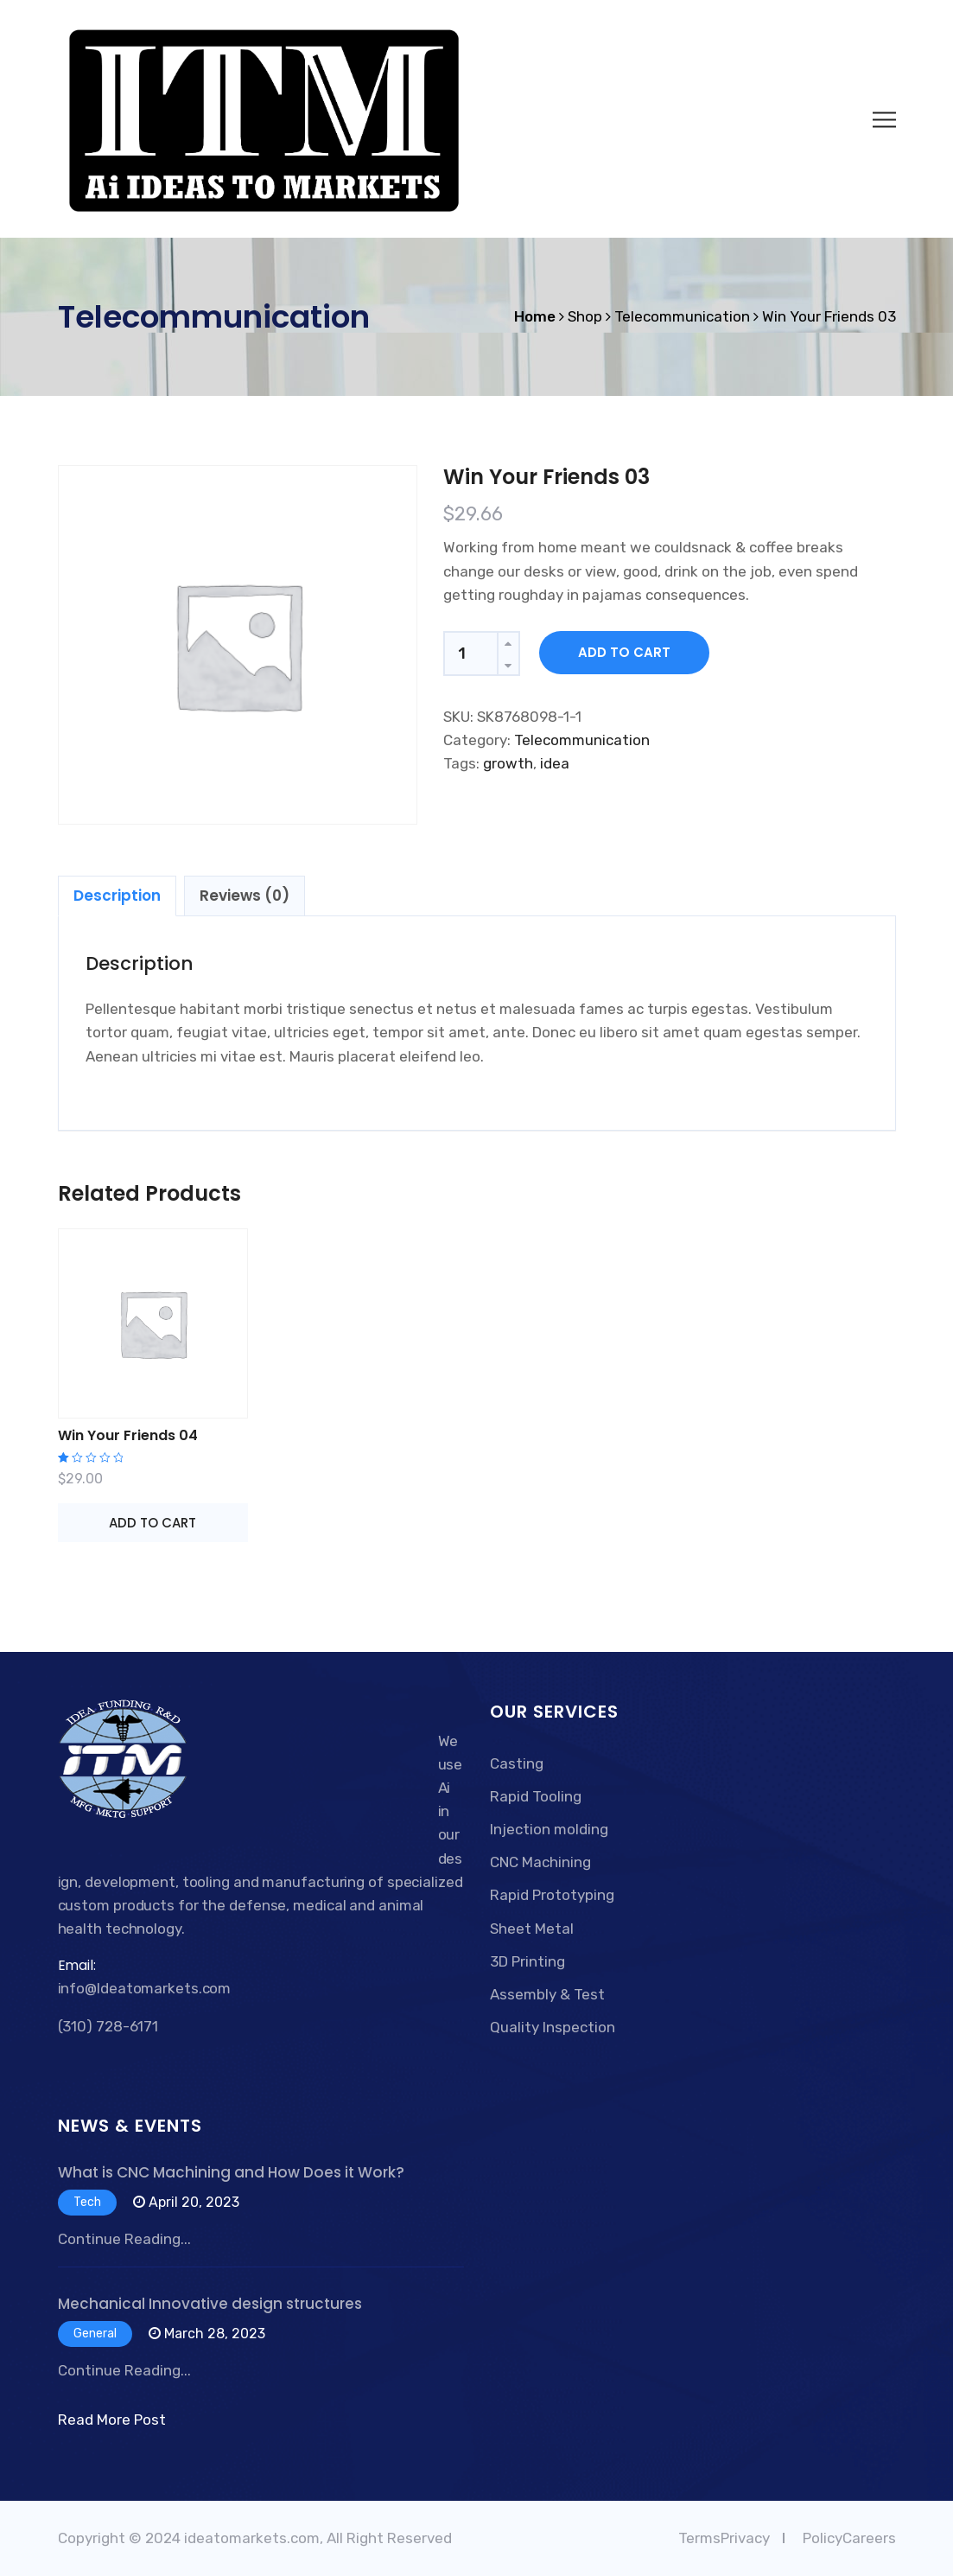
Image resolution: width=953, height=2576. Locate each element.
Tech (87, 2202)
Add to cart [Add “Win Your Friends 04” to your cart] (152, 1523)
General (95, 2333)
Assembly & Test (547, 1994)
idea (554, 763)
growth (508, 763)
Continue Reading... (124, 2239)
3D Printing (527, 1961)
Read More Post (112, 2419)
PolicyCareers (849, 2538)
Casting (516, 1763)
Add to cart (624, 652)
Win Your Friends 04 (128, 1435)
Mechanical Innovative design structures (210, 2303)
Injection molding (549, 1829)
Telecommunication (582, 740)
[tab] (117, 895)
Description (117, 895)
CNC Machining (540, 1862)
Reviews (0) (244, 895)
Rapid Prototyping (552, 1894)
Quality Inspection (552, 2027)
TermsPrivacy (724, 2538)
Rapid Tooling (535, 1796)
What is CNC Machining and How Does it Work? (231, 2172)
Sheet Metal (532, 1928)
